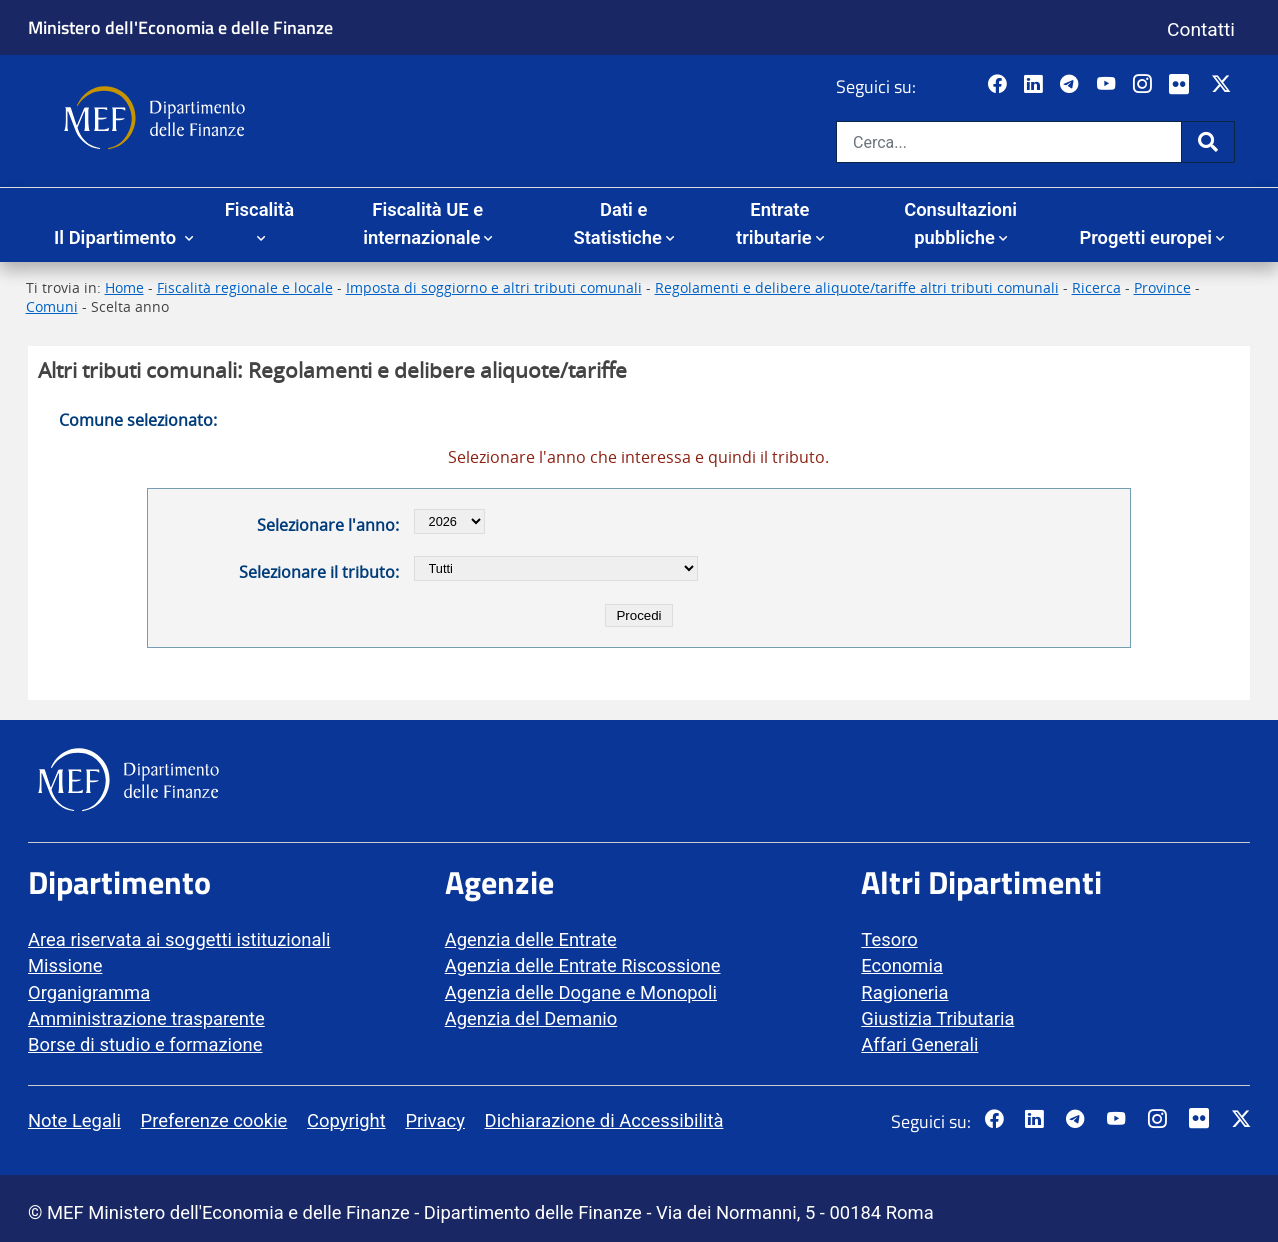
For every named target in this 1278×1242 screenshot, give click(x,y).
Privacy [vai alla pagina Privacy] (434, 1120)
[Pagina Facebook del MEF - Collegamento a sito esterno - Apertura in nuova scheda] (999, 85)
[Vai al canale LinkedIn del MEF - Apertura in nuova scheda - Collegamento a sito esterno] (1035, 85)
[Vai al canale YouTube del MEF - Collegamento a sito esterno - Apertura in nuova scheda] (1108, 85)
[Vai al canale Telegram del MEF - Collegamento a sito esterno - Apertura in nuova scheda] (1071, 85)
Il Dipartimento (117, 237)
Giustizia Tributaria (937, 1018)
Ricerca (1096, 287)
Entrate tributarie (774, 223)
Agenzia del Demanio (531, 1018)
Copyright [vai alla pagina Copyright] (346, 1120)
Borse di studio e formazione (145, 1044)
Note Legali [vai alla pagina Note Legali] (74, 1120)
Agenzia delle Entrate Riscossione (583, 965)
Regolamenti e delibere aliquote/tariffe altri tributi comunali (857, 287)
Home (124, 287)
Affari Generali (919, 1044)
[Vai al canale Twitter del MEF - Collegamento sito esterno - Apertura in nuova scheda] (1223, 85)
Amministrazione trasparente (146, 1018)
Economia (902, 965)
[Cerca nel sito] (1009, 142)
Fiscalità (259, 209)
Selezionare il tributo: (319, 572)
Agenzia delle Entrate (531, 939)
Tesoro (889, 939)
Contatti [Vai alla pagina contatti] (1201, 29)
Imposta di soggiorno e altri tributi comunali (494, 287)
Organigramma (89, 992)
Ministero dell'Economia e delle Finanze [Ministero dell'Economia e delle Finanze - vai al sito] (180, 27)
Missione (65, 965)
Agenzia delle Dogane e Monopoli (581, 992)
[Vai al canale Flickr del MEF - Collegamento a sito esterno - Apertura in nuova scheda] (1184, 85)
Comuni (52, 306)
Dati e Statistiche (617, 223)
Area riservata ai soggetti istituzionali (179, 939)
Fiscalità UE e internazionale (423, 223)
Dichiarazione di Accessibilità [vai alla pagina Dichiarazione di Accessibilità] (604, 1120)
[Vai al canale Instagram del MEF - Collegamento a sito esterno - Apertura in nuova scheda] (1144, 85)
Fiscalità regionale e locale (245, 287)
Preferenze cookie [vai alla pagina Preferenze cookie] (214, 1120)
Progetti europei (1145, 237)
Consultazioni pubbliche (960, 223)
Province (1162, 287)
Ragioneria (904, 992)
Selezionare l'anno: (328, 525)
